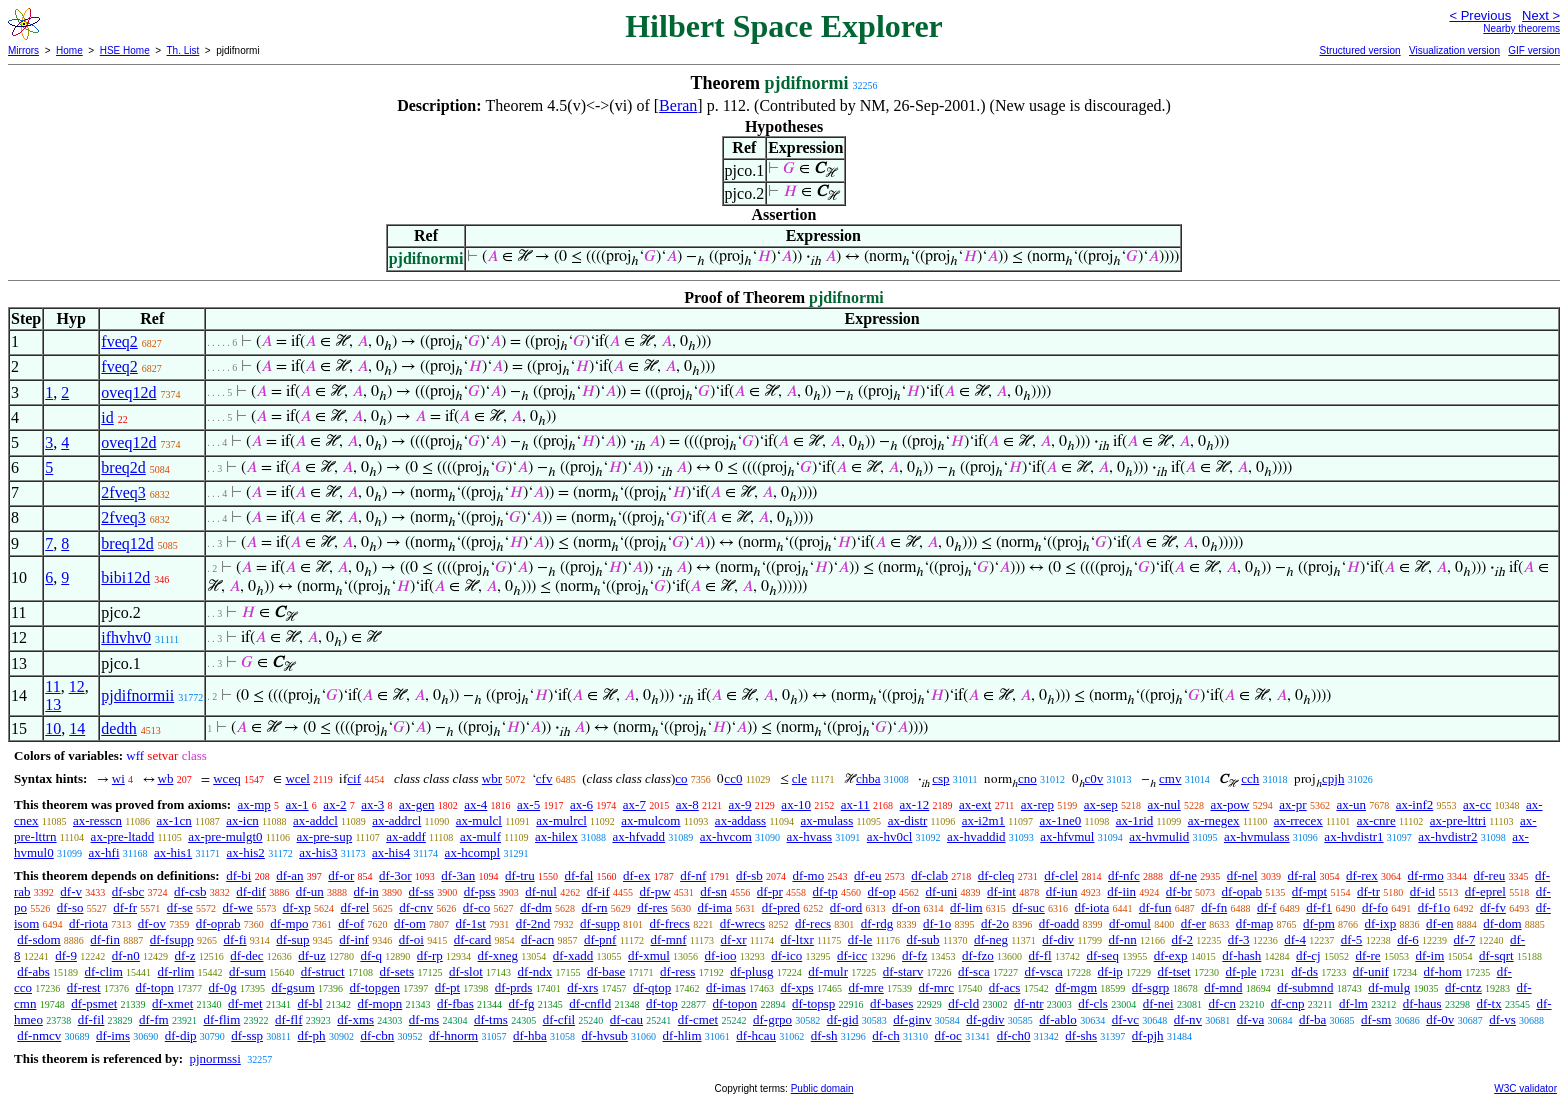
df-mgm (1076, 987)
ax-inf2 (1415, 804)
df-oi (411, 939)
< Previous (1480, 15)
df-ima (714, 907)
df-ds (1304, 971)
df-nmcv (39, 1035)
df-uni (942, 891)
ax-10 (796, 804)
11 (52, 686)
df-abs (33, 971)
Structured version (1359, 50)
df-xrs (582, 987)
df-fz (914, 955)
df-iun (1062, 891)
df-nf (693, 875)
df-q (371, 955)
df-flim (221, 1019)
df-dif (251, 891)
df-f (1267, 907)
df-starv (903, 971)
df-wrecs (742, 923)
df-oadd (1059, 923)
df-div (1058, 939)
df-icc (852, 955)
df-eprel (1485, 891)
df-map (1255, 923)
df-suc (1028, 907)
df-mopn (379, 1003)
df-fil (91, 1019)
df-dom (1502, 923)
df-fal (578, 875)
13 (53, 704)
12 (77, 686)
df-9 (66, 955)
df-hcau (756, 1035)
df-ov (152, 923)
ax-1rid (1135, 820)
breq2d (123, 467)
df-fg (522, 1003)
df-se (180, 907)
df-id (1422, 891)
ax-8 (687, 804)
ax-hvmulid (1159, 836)
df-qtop (652, 987)
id (107, 417)
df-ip (1109, 971)
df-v (71, 891)
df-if (598, 891)
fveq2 (119, 341)
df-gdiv (985, 1019)
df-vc (1125, 1019)
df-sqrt (1496, 955)
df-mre (865, 987)
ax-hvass (810, 836)
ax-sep (1101, 804)
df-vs (1502, 1019)
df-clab (929, 875)
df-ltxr (797, 939)
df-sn (713, 891)
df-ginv (912, 1019)
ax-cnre (1376, 820)
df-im (1429, 955)
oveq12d (128, 392)
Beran (678, 105)
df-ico (786, 955)
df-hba (530, 1035)
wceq (226, 778)
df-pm (1319, 923)
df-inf (354, 939)
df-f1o (1434, 907)
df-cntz (1463, 987)
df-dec (246, 955)
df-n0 (126, 955)
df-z (185, 955)
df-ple (1240, 971)
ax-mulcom (650, 820)
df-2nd (533, 923)
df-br (1179, 891)
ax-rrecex (1298, 820)
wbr (492, 778)
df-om (410, 923)
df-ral (1301, 875)
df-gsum (292, 987)
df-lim (966, 907)
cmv (1170, 778)
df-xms (355, 1019)
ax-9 (740, 804)
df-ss (421, 891)
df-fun (1155, 907)
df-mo (808, 875)
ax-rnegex (1214, 820)
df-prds (514, 987)
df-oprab (218, 923)
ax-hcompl (473, 852)
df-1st (471, 923)
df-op (882, 891)
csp (940, 778)
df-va (1250, 1019)
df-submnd (1305, 987)
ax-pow (1229, 804)
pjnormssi (214, 1058)
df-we (238, 907)
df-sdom (38, 939)
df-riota (88, 923)
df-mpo (289, 923)
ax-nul (1163, 804)
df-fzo (978, 955)
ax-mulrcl (561, 820)
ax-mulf (480, 836)
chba (868, 778)
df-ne (1182, 875)
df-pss (480, 891)
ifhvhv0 (126, 637)
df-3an (458, 875)
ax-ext (975, 804)
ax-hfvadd (638, 836)
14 (77, 728)
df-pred (781, 907)
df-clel (1061, 875)
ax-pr (1292, 804)
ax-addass (740, 820)
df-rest (84, 987)
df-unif (1371, 971)
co (681, 778)
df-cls (1093, 1003)
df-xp (297, 907)
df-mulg (1389, 987)
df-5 (1352, 939)
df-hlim (682, 1035)
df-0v (1440, 1019)
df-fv (1493, 907)
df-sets (396, 971)
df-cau (626, 1019)
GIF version (1534, 50)
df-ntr (1029, 1003)
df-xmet (172, 1003)
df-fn (1214, 907)
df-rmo (1426, 875)
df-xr (734, 939)
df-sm (1376, 1019)
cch (1250, 778)
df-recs (813, 923)
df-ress (677, 971)
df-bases (891, 1003)
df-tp (825, 891)
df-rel (355, 907)
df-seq (1102, 955)
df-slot (466, 971)
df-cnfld (590, 1003)
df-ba (1312, 1019)
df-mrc (936, 987)
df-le (860, 939)
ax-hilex (556, 836)
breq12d (127, 543)
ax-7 (634, 804)
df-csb (190, 891)
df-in (366, 891)
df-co (476, 907)
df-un (310, 891)
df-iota (1092, 907)
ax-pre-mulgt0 (225, 836)
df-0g (223, 987)
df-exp (1171, 955)
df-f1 (1319, 907)
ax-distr (908, 820)
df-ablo (1058, 1019)
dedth (119, 728)
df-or (341, 875)
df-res (652, 907)
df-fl (1040, 955)
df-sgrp (1151, 987)
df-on (906, 907)
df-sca (974, 971)
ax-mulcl (479, 820)
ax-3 (372, 804)
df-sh (824, 1035)
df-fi (235, 939)
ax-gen (416, 804)
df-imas (726, 987)
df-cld (963, 1003)
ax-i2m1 (983, 820)
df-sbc (128, 891)
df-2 (1182, 939)
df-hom (1443, 971)
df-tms (491, 1019)
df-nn (1123, 939)
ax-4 (475, 804)
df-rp (430, 955)
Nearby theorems (1521, 28)
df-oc (947, 1035)
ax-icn (242, 820)
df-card (473, 939)
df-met (245, 1003)
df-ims (113, 1035)
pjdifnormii (137, 695)
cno (1027, 778)
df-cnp (1288, 1003)
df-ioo (721, 955)
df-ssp (247, 1035)
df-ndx (535, 971)
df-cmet (698, 1019)
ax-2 (334, 804)
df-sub (922, 939)
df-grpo (772, 1019)
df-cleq (996, 875)
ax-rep (1037, 804)
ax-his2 (246, 852)
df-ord (846, 907)
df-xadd (573, 955)
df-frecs (670, 923)
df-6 (1408, 939)
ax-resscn (97, 820)
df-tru (520, 875)
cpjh (1333, 778)
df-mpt (1309, 891)
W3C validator (1525, 1088)
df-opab (1242, 891)
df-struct (323, 971)
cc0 (733, 778)
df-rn (595, 907)
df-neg (991, 939)
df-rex (1362, 875)
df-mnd (1223, 987)
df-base (606, 971)
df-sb (749, 875)
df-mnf (668, 939)
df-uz (311, 955)
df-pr (770, 891)
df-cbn (377, 1035)
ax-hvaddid (976, 836)
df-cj (1308, 955)
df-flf (288, 1019)
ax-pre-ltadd (123, 836)
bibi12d (125, 577)
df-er (1193, 923)
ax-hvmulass (1257, 836)
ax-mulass (827, 820)
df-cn (1221, 1003)
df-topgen (375, 987)
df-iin (1121, 891)
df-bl (309, 1003)
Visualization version (1454, 50)
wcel (297, 778)
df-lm (1353, 1003)
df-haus (1422, 1003)
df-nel (1242, 875)
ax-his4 (391, 852)
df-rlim (176, 971)
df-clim (104, 971)
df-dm (536, 907)
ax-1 (297, 804)
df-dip (181, 1035)
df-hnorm (453, 1035)
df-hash (1241, 955)
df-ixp (1381, 923)
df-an (289, 875)
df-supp (600, 923)
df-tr (1368, 891)
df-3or (395, 875)
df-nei (1158, 1003)
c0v (1094, 778)
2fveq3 (123, 492)
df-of (351, 923)
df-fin (105, 939)
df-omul (1130, 923)
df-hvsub (605, 1035)
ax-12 (915, 804)
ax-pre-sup (325, 836)
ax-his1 (173, 852)
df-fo (1375, 907)
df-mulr (828, 971)
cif (354, 778)
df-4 (1295, 939)
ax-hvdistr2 (1447, 836)
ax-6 (581, 804)
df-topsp (813, 1003)
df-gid (843, 1019)
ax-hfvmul (1067, 836)
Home (69, 50)
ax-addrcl (396, 820)
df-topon (734, 1003)
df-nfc (1124, 875)
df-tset (1174, 971)
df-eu (867, 875)
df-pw (655, 891)
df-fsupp (172, 939)
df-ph (311, 1035)
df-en (1439, 923)
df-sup (292, 939)
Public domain (822, 1088)
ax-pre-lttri (1458, 820)
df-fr (125, 907)
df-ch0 (1014, 1035)
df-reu (1489, 875)
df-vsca (1043, 971)
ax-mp (254, 804)
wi (118, 778)
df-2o (995, 923)
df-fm (154, 1019)
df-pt (447, 987)
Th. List (183, 50)
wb (166, 778)
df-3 (1239, 939)
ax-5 (528, 804)
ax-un (1351, 804)
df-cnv (416, 907)
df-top (662, 1003)
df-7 (1465, 939)
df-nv (1188, 1019)
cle (799, 778)
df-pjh (1148, 1035)
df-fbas (455, 1003)
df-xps (796, 987)
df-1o (937, 923)
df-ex (636, 875)
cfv (544, 778)
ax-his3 (318, 852)
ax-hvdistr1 (1353, 836)
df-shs (1081, 1035)
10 (53, 728)
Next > (1541, 15)
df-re (1367, 955)
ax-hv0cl (889, 836)
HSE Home (125, 50)
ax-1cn (173, 820)
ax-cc (1477, 804)
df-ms (424, 1019)
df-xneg (498, 955)
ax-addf (406, 836)
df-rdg (877, 923)
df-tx (1488, 1003)
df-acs (1005, 987)
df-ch (885, 1035)
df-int (1001, 891)
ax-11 (855, 804)
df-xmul (649, 955)
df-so (70, 907)
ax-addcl (315, 820)
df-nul (541, 891)
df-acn (537, 939)
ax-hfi (103, 852)
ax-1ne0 (1060, 820)
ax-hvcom (726, 836)
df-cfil (559, 1019)
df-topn (154, 987)
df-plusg (751, 971)
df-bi (238, 875)
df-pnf (600, 939)
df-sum (247, 971)
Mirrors (23, 50)
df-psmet (94, 1003)
